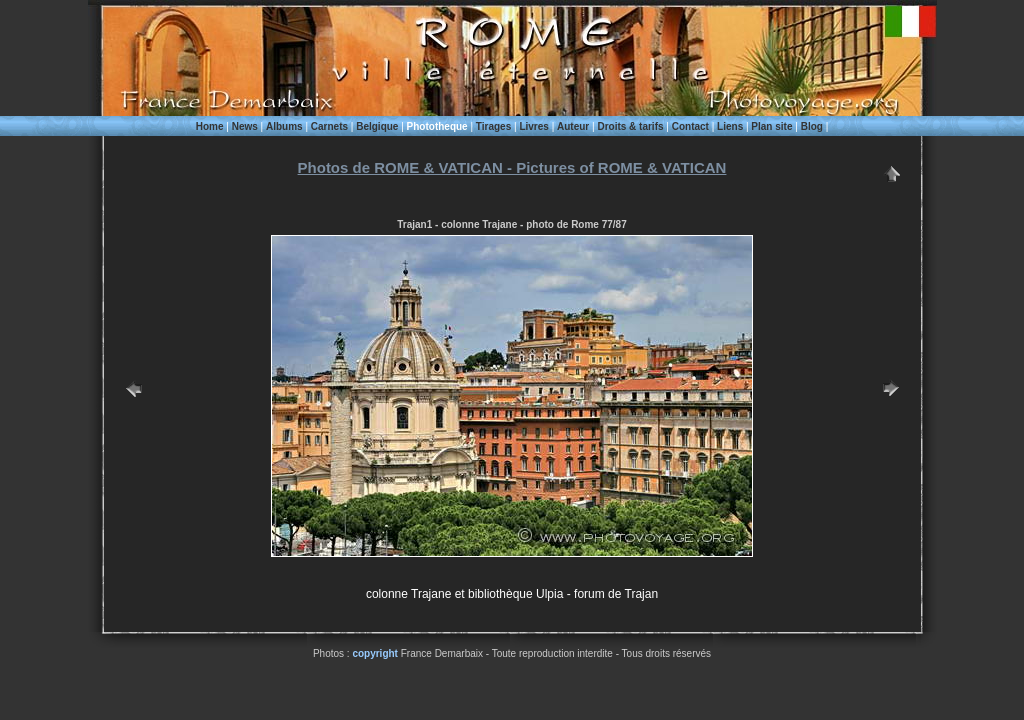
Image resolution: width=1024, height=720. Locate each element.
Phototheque (437, 126)
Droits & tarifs (630, 126)
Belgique (377, 126)
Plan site (771, 126)
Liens (730, 126)
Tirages (493, 126)
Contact (690, 126)
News (245, 126)
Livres (533, 126)
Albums (284, 126)
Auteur (573, 126)
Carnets (329, 126)
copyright (375, 653)
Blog (812, 126)
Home (210, 126)
